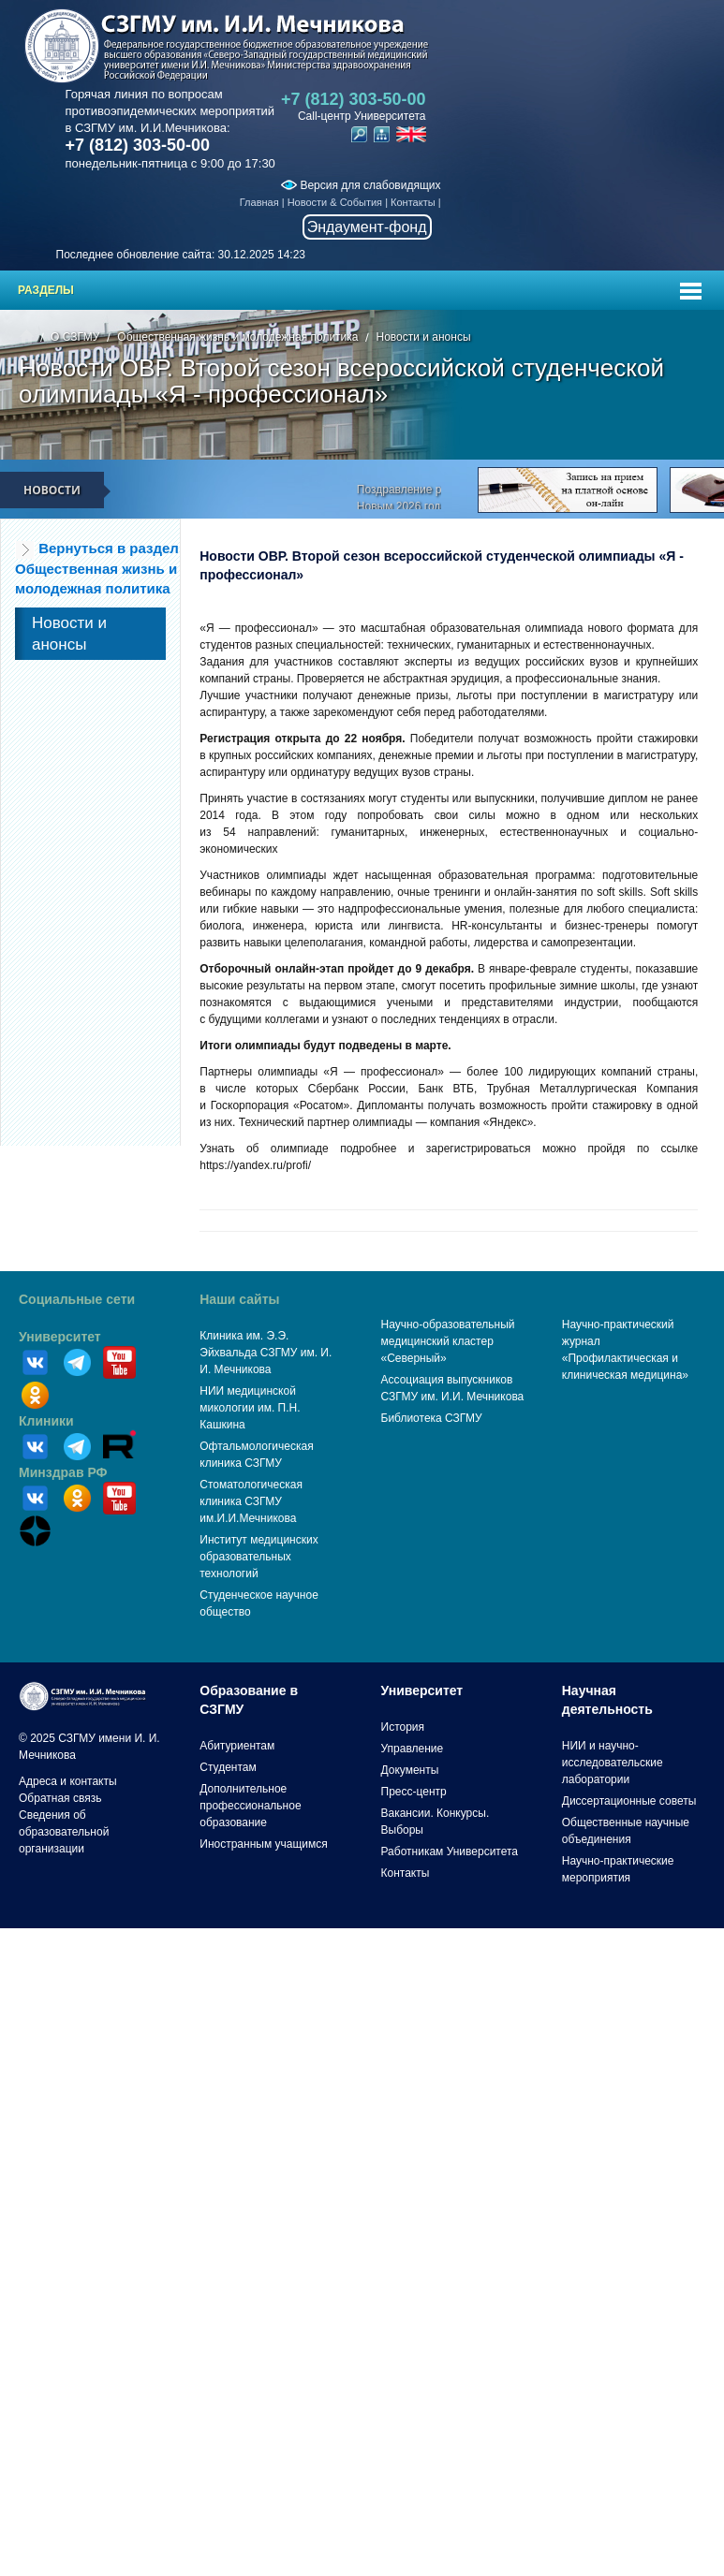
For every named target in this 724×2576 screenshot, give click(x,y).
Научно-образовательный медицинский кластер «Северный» (448, 1341)
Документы (410, 1770)
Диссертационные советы (629, 1801)
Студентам (228, 1767)
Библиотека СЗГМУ (431, 1418)
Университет (60, 1336)
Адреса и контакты (68, 1781)
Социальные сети (77, 1299)
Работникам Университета (450, 1851)
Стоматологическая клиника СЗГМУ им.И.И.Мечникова (251, 1501)
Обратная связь (60, 1798)
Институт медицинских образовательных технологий (258, 1556)
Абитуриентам (236, 1745)
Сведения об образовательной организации (64, 1831)
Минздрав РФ (63, 1472)
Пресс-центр (414, 1791)
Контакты (413, 202)
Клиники (46, 1420)
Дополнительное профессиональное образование (250, 1805)
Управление (412, 1748)
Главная (259, 202)
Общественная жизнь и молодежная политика (237, 337)
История (403, 1727)
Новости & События (335, 202)
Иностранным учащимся (263, 1844)
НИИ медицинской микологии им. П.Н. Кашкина (249, 1407)
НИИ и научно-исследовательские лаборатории (612, 1762)
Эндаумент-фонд (367, 227)
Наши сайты (239, 1299)
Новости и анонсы (423, 337)
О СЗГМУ (75, 337)
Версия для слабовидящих (360, 185)
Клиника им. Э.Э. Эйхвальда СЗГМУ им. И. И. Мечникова (265, 1352)
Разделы (46, 290)
